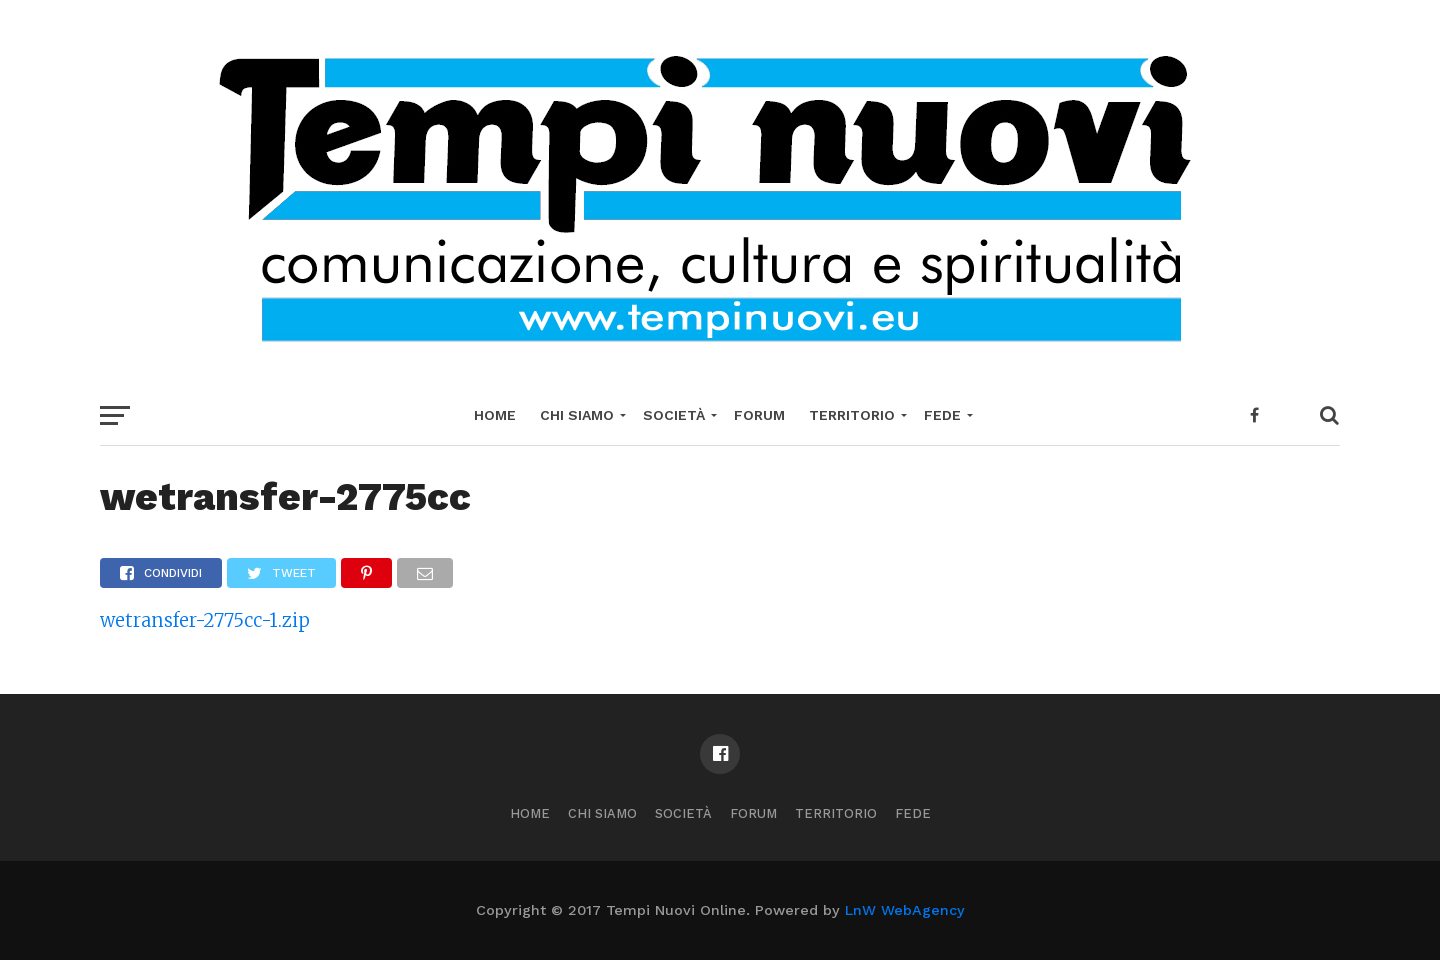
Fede (942, 415)
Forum (759, 415)
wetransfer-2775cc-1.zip (205, 620)
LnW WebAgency (905, 910)
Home (495, 415)
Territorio (852, 415)
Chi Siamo (577, 415)
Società (674, 415)
